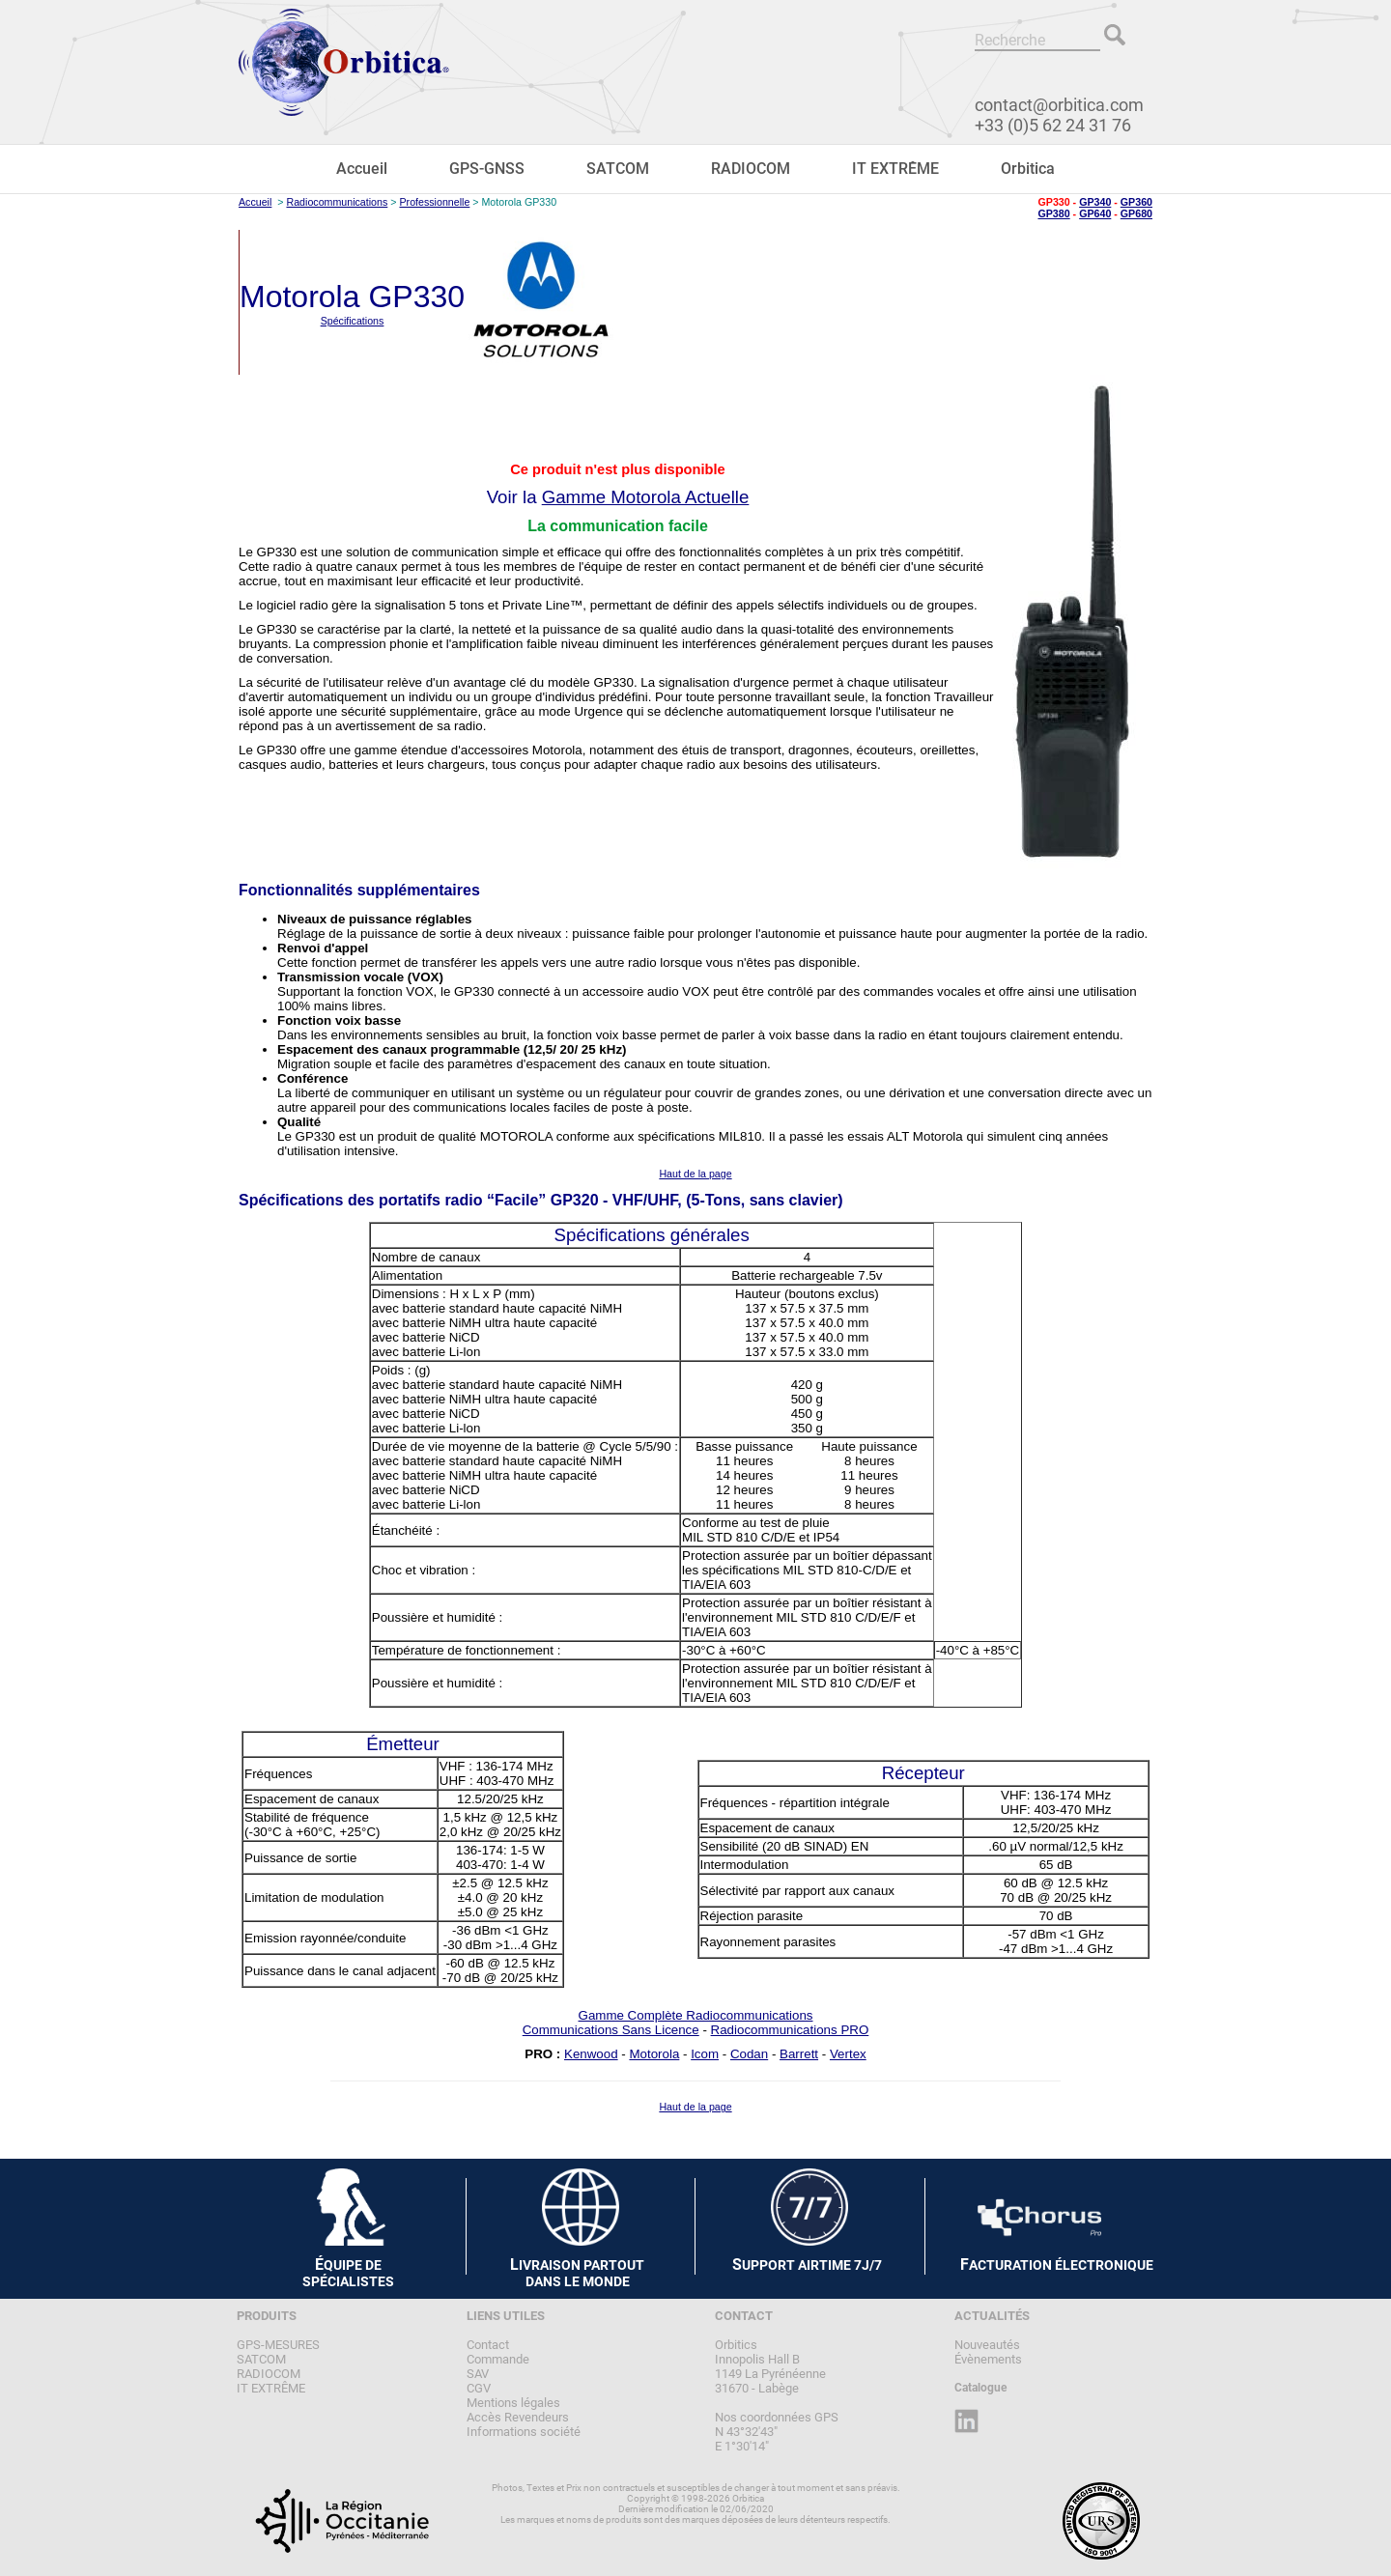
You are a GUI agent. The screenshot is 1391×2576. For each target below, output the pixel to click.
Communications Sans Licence (611, 2030)
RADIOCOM (750, 168)
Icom (705, 2054)
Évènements (988, 2359)
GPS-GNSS (487, 168)
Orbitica (1028, 168)
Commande (498, 2359)
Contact (488, 2344)
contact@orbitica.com (1059, 105)
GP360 (1136, 202)
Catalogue (980, 2387)
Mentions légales (513, 2402)
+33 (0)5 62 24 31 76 (1053, 125)
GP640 (1095, 213)
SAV (478, 2373)
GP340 (1095, 202)
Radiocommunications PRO (790, 2030)
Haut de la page (695, 1173)
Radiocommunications (336, 202)
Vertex (848, 2054)
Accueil (361, 168)
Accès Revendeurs (518, 2417)
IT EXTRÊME (895, 168)
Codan (749, 2054)
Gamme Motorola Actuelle (646, 497)
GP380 (1053, 213)
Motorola (654, 2054)
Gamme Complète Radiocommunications (696, 2015)
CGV (479, 2388)
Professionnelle (434, 202)
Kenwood (591, 2054)
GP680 (1136, 213)
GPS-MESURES (278, 2344)
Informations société (524, 2431)
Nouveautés (987, 2344)
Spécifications (352, 320)
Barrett (799, 2054)
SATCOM (617, 168)
